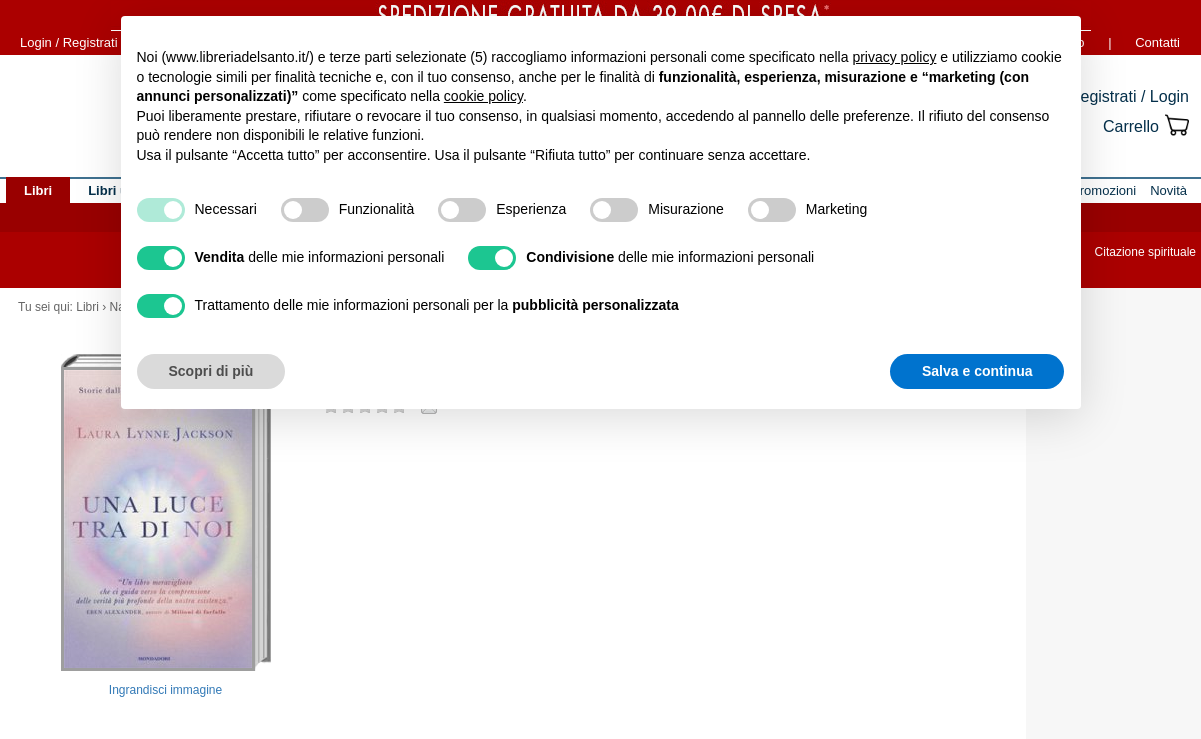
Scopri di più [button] (211, 371)
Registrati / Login (1129, 96)
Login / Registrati (69, 42)
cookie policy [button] (483, 96)
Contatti (1157, 42)
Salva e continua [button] (977, 371)
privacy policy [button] (894, 57)
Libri (87, 307)
